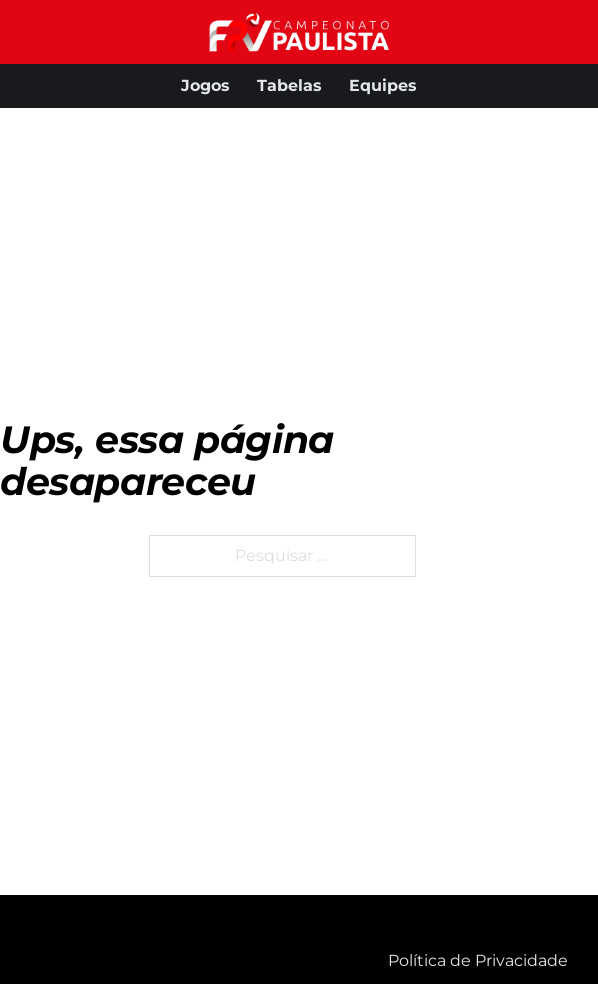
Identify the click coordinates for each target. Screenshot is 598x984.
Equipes (383, 85)
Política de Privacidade (478, 960)
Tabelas (289, 85)
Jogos (205, 85)
